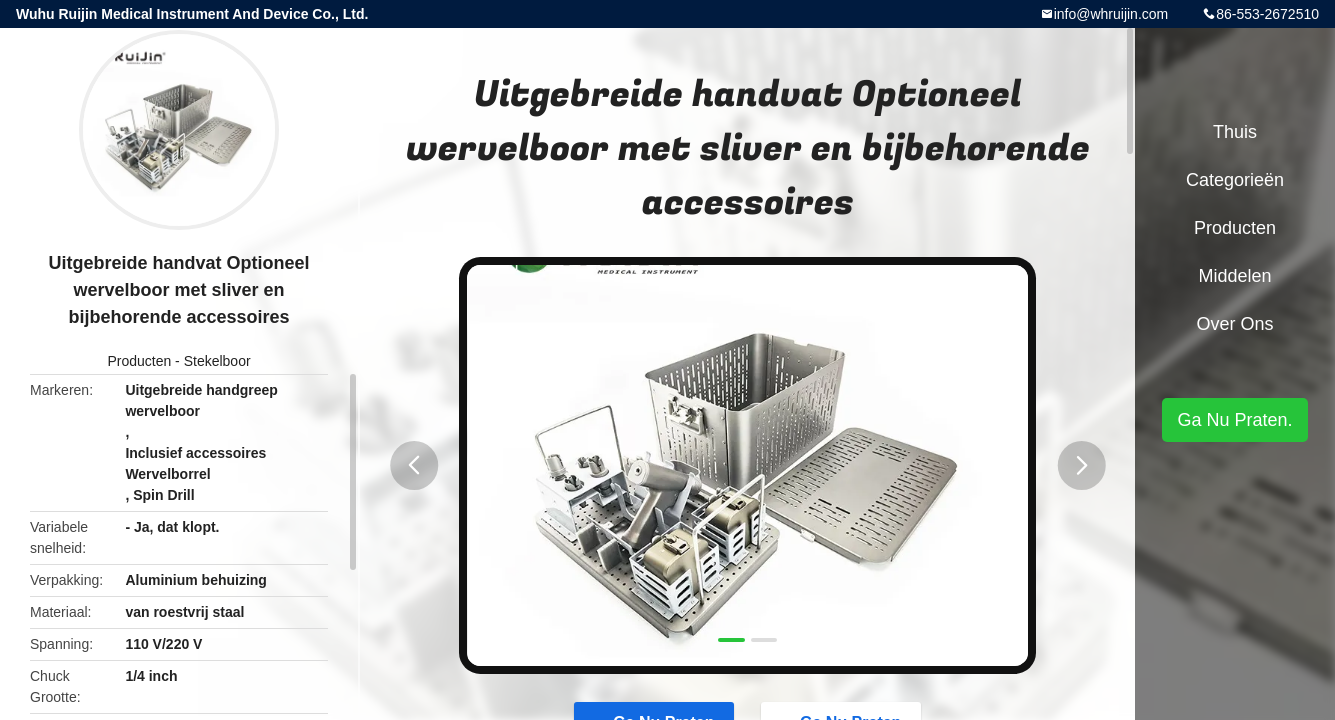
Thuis (1235, 132)
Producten (139, 361)
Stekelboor (217, 361)
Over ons (1234, 324)
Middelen (1234, 276)
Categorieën (1235, 180)
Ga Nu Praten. (1234, 420)
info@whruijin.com (1111, 14)
